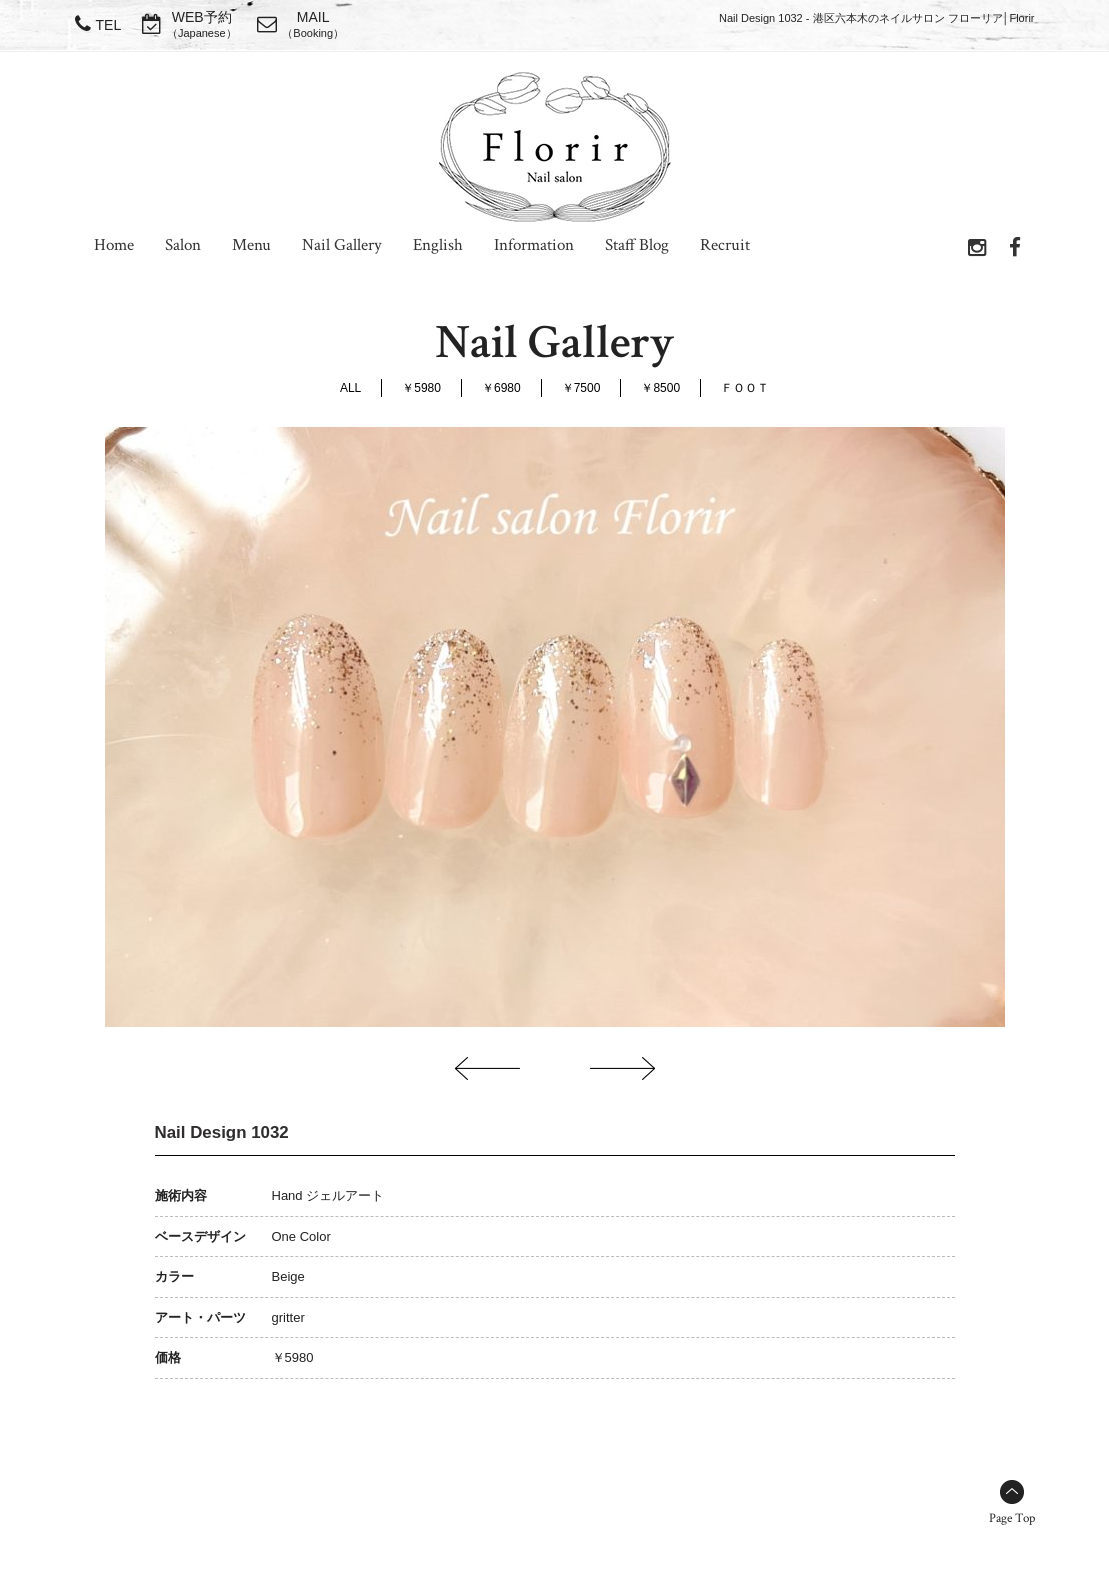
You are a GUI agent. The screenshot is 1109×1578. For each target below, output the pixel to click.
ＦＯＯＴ (745, 388)
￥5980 (421, 388)
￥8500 (660, 388)
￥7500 (581, 388)
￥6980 (501, 388)
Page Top (1012, 1518)
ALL (350, 388)
